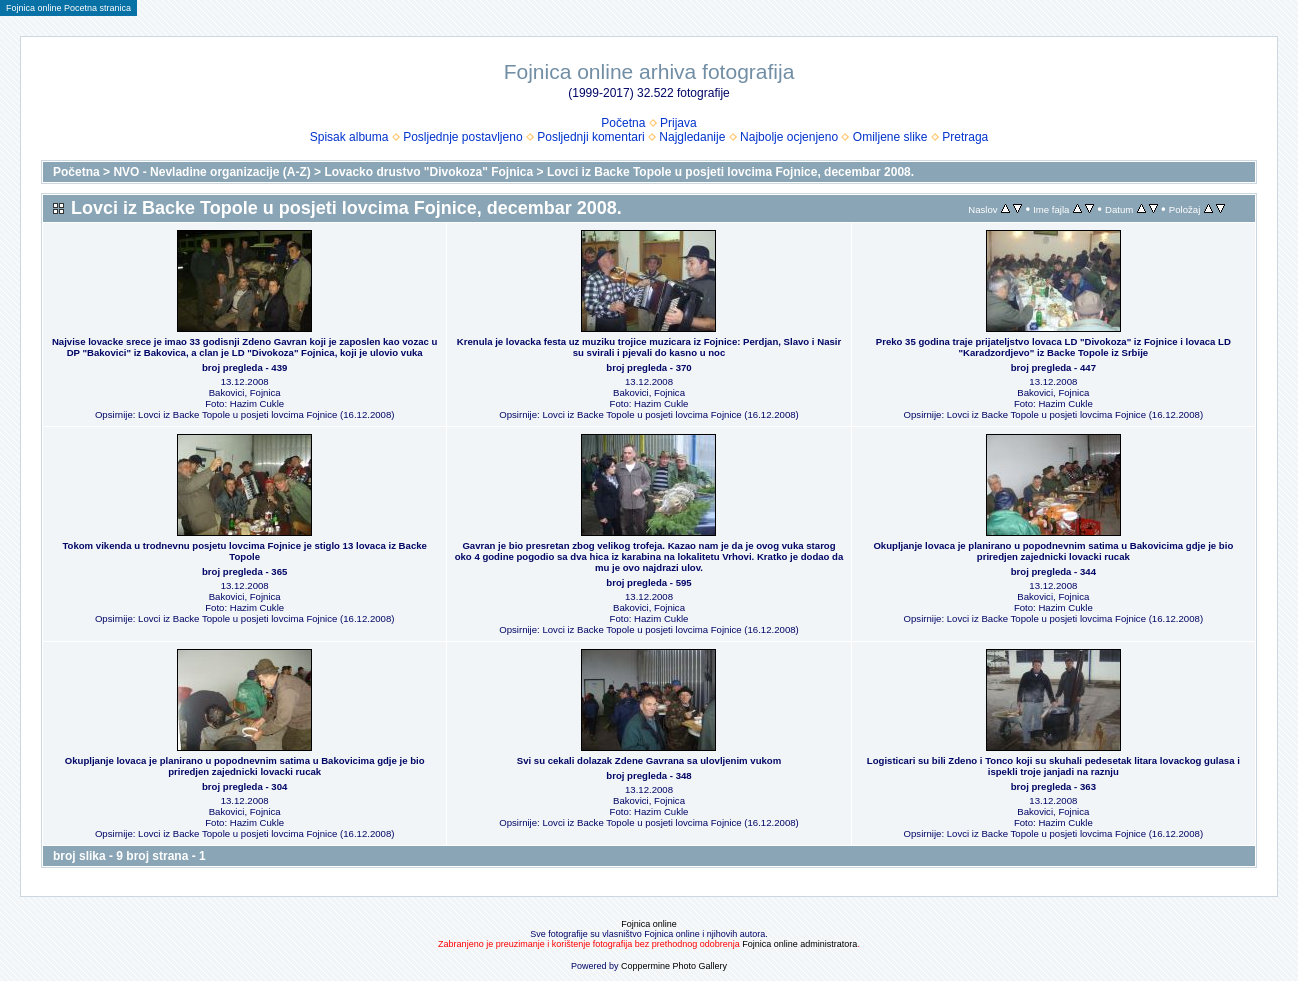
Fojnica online (649, 924)
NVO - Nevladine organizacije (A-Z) (211, 172)
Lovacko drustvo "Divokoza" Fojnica (428, 172)
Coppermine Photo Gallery (674, 966)
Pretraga (965, 137)
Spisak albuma (349, 137)
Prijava (678, 123)
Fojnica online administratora (799, 944)
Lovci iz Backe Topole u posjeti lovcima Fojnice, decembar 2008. (730, 172)
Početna (623, 123)
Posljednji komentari (590, 137)
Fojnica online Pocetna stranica (68, 8)
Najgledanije (692, 137)
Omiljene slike (890, 137)
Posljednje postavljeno (462, 137)
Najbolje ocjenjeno (789, 137)
